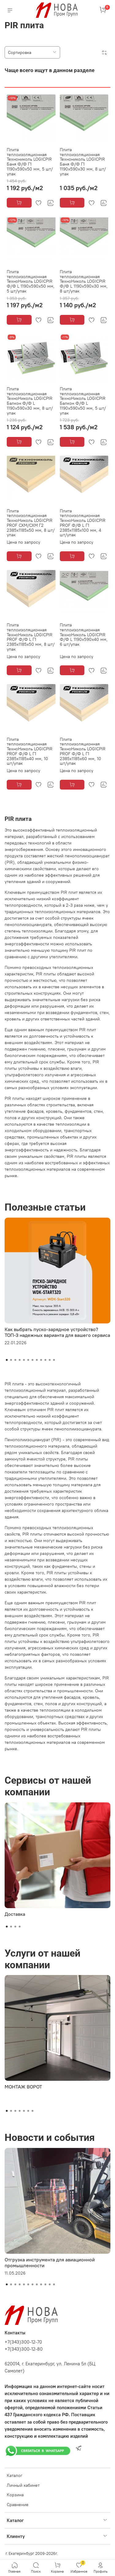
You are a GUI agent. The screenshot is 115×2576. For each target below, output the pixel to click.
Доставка (15, 1914)
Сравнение (18, 2504)
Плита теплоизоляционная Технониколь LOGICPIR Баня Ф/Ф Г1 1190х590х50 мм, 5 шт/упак (30, 162)
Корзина (15, 2495)
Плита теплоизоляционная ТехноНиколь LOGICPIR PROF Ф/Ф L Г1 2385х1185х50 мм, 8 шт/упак (31, 637)
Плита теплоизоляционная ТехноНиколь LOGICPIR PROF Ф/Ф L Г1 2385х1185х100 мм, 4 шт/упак (82, 523)
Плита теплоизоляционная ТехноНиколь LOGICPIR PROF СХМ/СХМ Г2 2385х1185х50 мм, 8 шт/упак (31, 523)
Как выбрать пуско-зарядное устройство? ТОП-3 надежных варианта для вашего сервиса (57, 1332)
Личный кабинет (23, 2485)
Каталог (14, 2475)
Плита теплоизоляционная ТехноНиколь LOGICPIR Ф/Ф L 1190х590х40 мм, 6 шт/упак (84, 634)
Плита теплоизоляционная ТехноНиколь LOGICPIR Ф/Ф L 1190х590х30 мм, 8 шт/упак (84, 281)
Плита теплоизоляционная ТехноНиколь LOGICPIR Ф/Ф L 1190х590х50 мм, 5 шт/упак (31, 281)
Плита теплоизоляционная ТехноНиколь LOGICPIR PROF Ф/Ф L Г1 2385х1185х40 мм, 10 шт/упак (29, 751)
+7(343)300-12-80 (24, 2349)
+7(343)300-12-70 (23, 2342)
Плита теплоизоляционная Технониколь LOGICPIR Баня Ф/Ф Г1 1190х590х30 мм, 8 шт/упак (83, 162)
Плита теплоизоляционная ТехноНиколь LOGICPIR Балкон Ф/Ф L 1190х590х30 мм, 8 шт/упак (30, 401)
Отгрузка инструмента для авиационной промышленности (50, 2262)
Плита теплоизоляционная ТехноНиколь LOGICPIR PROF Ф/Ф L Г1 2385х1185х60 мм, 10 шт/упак (82, 751)
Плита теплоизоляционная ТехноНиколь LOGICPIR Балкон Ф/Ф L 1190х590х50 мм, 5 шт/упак (83, 401)
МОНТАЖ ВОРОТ (23, 2087)
